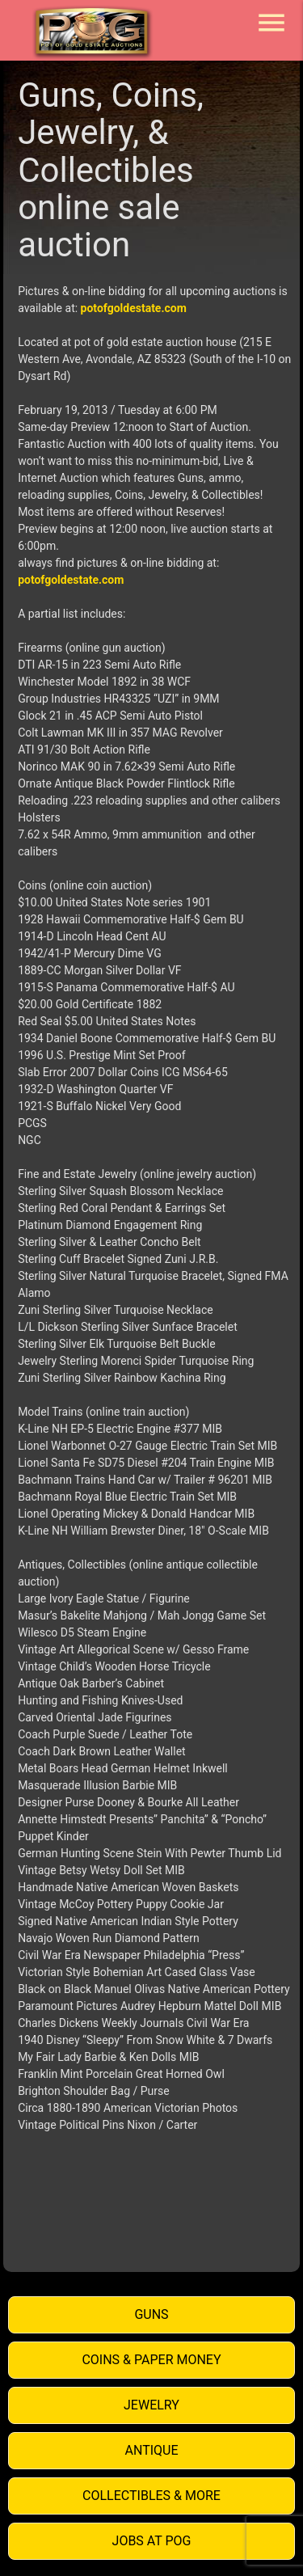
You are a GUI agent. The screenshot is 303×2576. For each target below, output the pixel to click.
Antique (152, 2450)
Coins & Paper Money (151, 2359)
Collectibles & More (151, 2495)
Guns (151, 2314)
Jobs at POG (151, 2541)
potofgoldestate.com (134, 308)
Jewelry (151, 2405)
